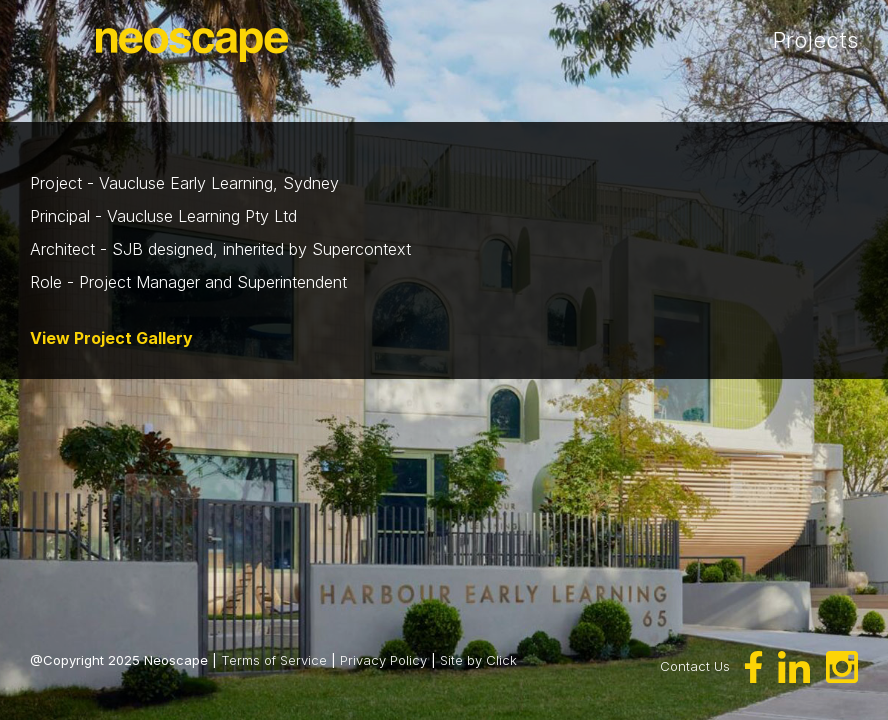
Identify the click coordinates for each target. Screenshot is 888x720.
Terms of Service (274, 660)
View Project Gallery (111, 338)
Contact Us (695, 666)
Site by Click (478, 660)
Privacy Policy (383, 660)
